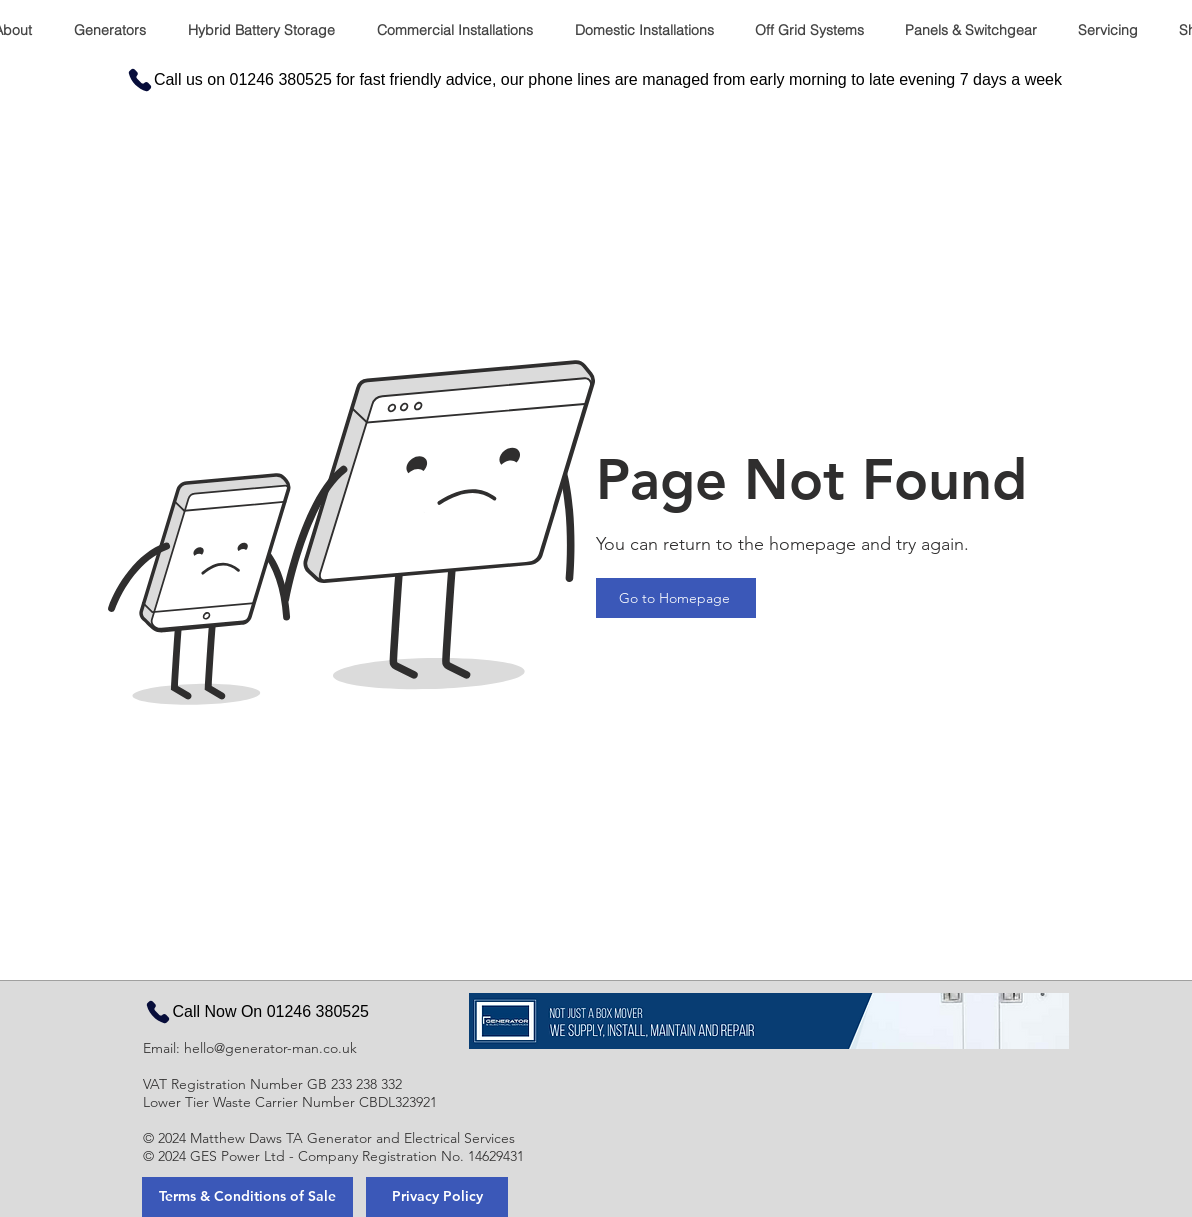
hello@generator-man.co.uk (270, 1048)
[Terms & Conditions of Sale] (247, 1197)
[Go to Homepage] (676, 598)
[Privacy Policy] (437, 1197)
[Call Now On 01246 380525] (256, 1012)
